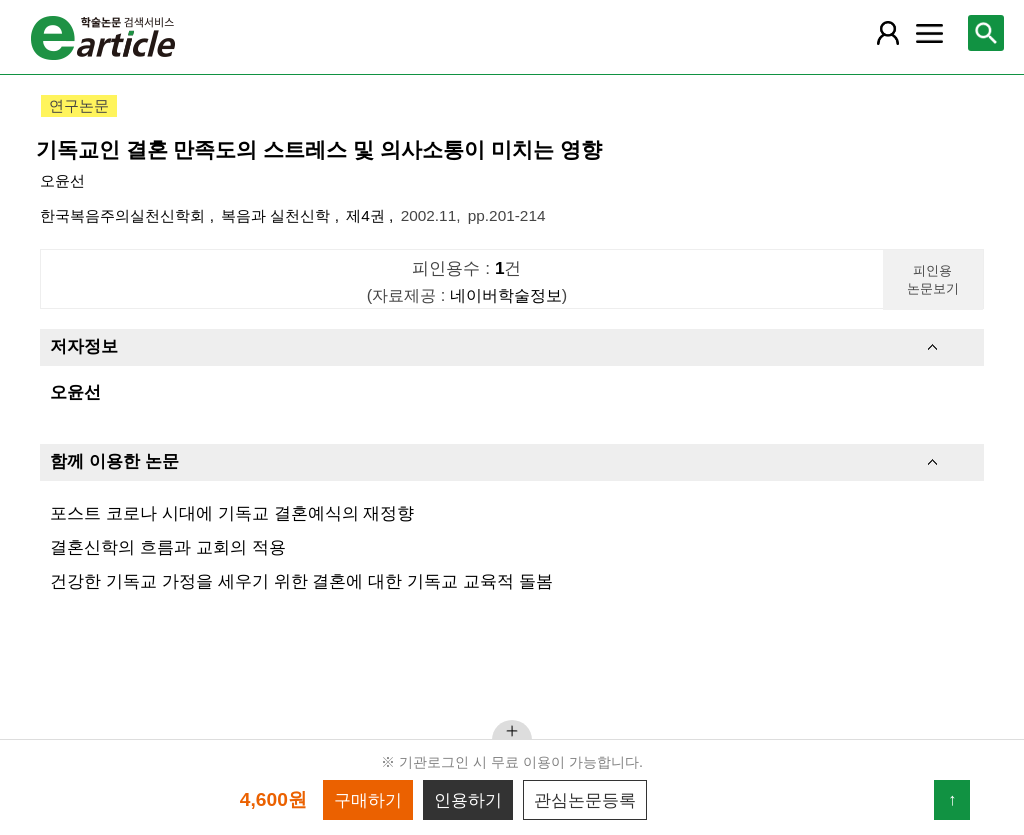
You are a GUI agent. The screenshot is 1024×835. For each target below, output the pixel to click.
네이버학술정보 (506, 295)
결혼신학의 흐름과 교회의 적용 (167, 547)
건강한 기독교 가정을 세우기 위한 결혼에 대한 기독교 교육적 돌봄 (301, 581)
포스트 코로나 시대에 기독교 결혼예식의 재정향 (232, 513)
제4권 (367, 215)
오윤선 (62, 180)
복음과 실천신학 (278, 215)
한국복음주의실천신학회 (124, 215)
